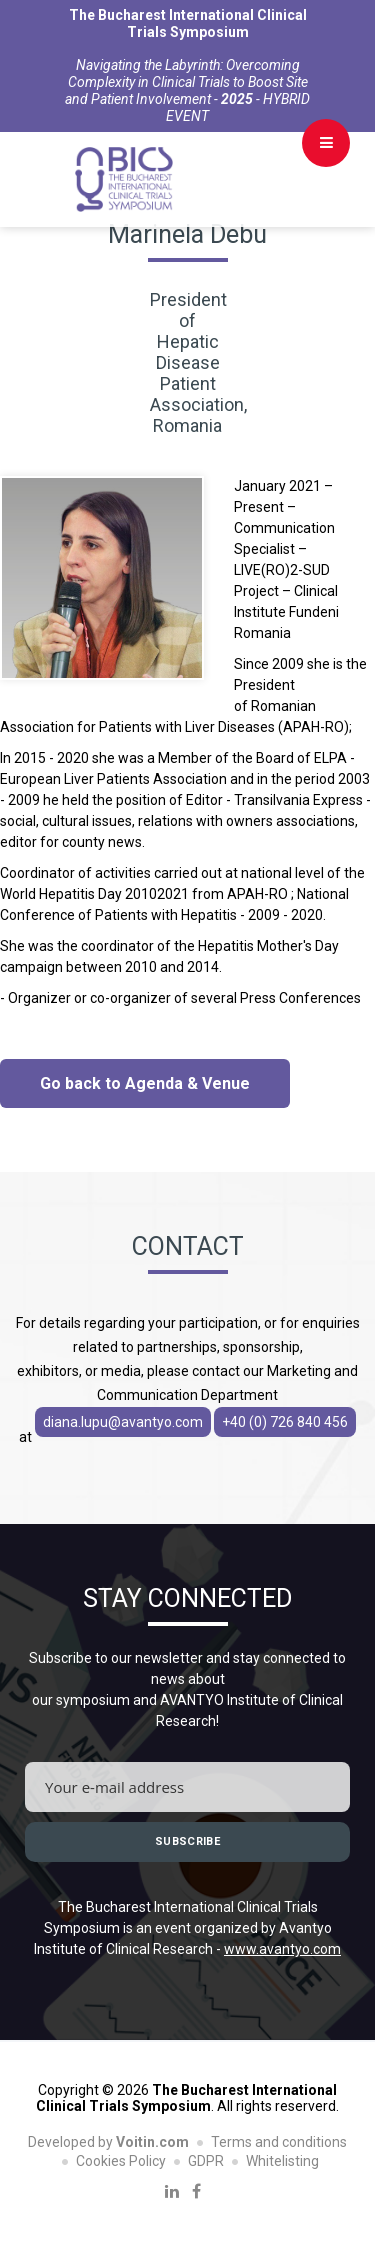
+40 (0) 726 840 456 (285, 1422)
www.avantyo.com (282, 1949)
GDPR (206, 2161)
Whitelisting (282, 2161)
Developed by (108, 2142)
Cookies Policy (121, 2161)
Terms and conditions (279, 2142)
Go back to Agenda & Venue (145, 1083)
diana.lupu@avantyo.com (123, 1422)
